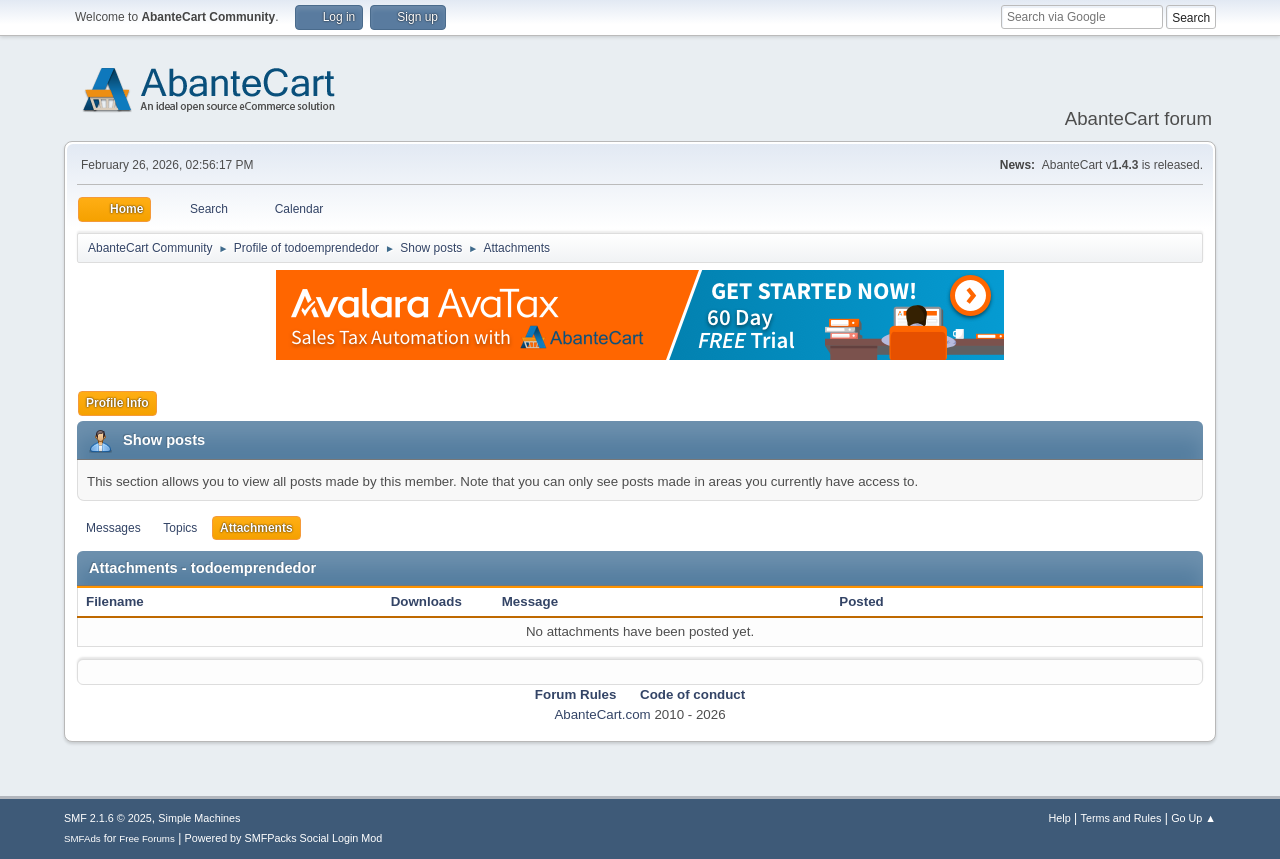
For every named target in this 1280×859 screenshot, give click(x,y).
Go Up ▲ (1193, 818)
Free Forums (147, 838)
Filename (125, 601)
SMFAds (82, 838)
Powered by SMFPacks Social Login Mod (284, 838)
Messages (113, 528)
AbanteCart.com (602, 714)
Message (530, 601)
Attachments (256, 528)
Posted (861, 601)
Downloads (426, 601)
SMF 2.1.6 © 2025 (108, 818)
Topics (180, 528)
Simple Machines (199, 818)
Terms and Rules (1121, 818)
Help (1060, 818)
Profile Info (117, 403)
